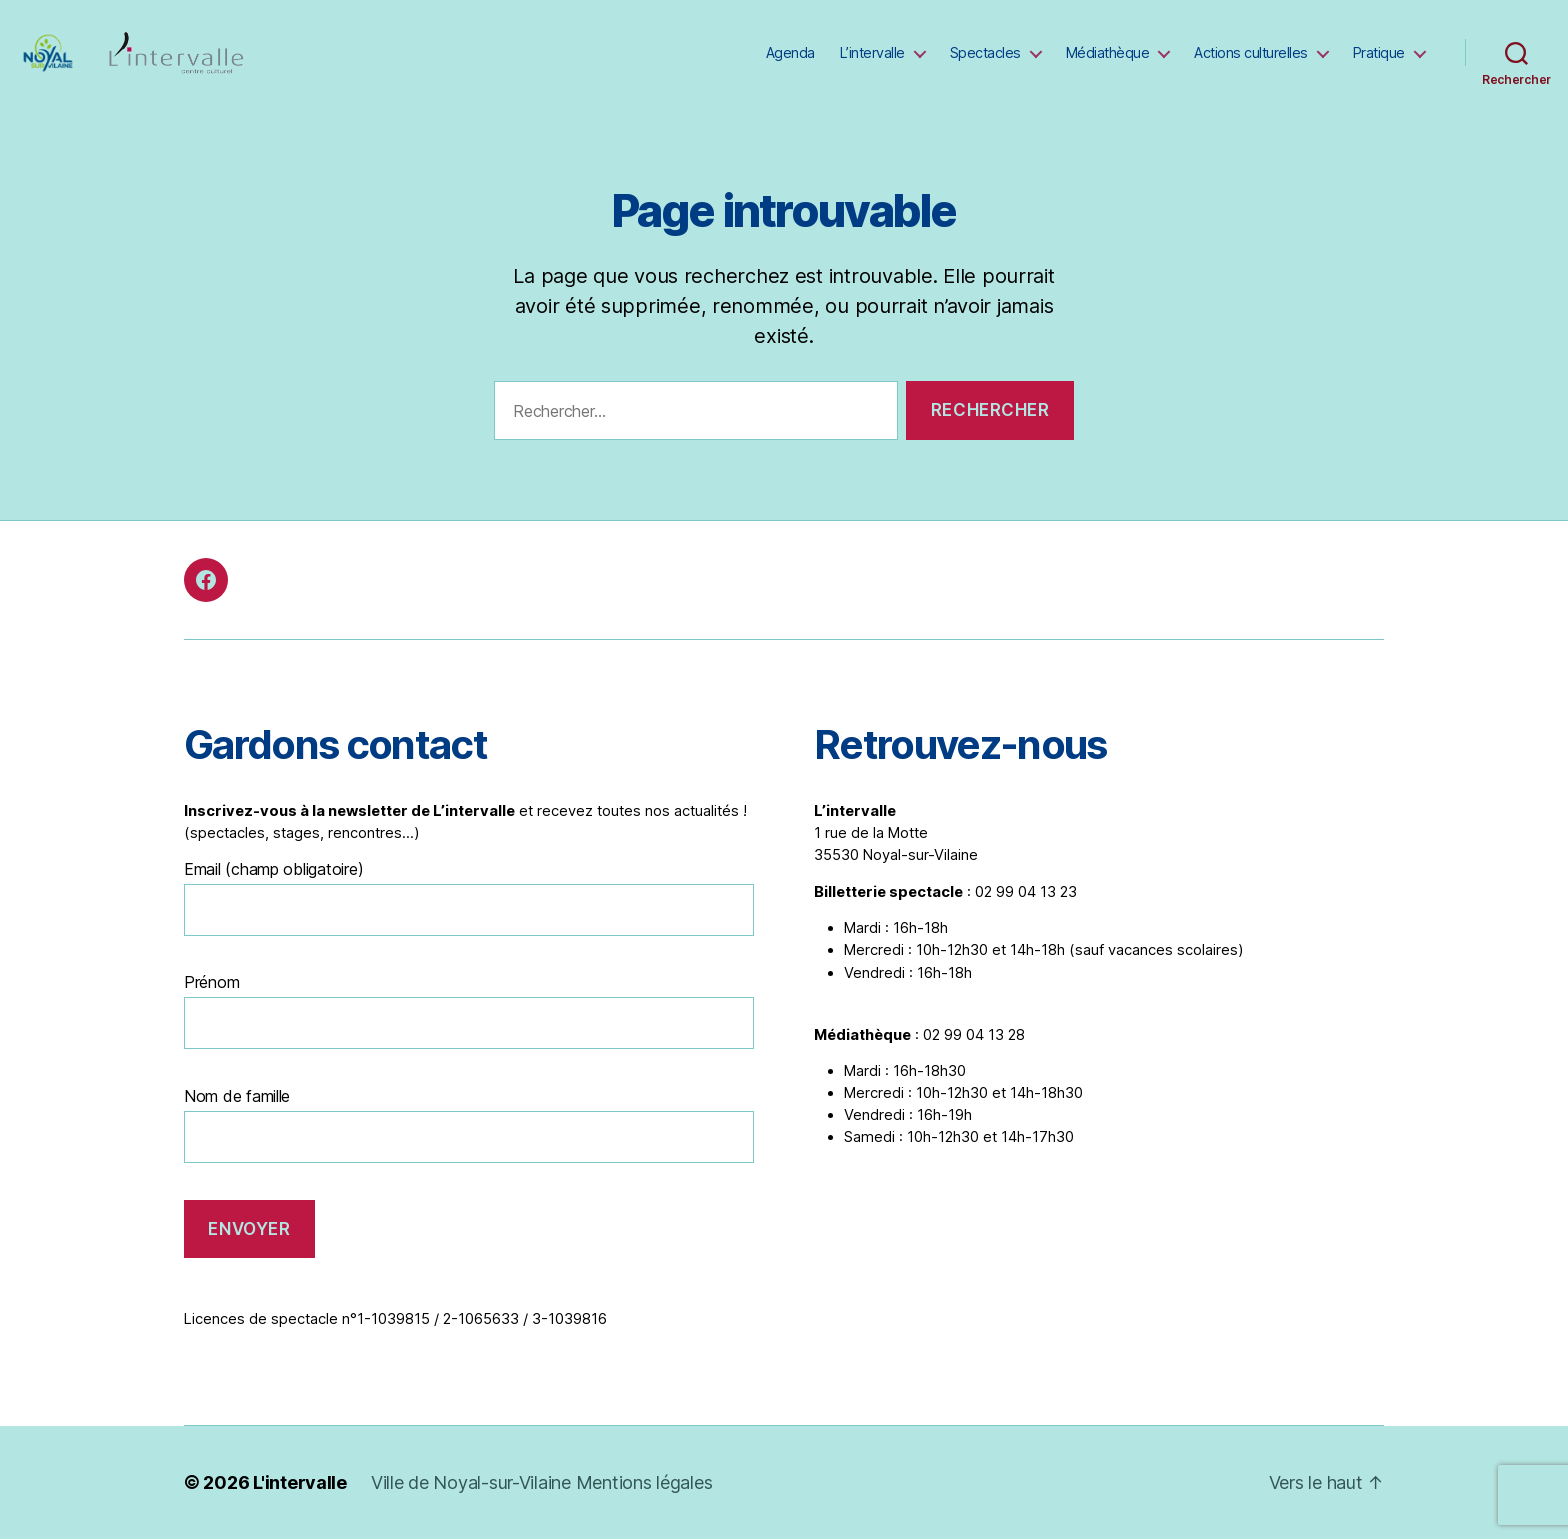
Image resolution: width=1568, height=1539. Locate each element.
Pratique (1379, 52)
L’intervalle (872, 52)
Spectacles (985, 52)
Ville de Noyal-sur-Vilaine (473, 1482)
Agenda (790, 52)
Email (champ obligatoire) (273, 869)
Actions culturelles (1251, 52)
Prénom (211, 982)
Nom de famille (237, 1096)
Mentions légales (644, 1482)
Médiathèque (1108, 52)
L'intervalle (300, 1482)
